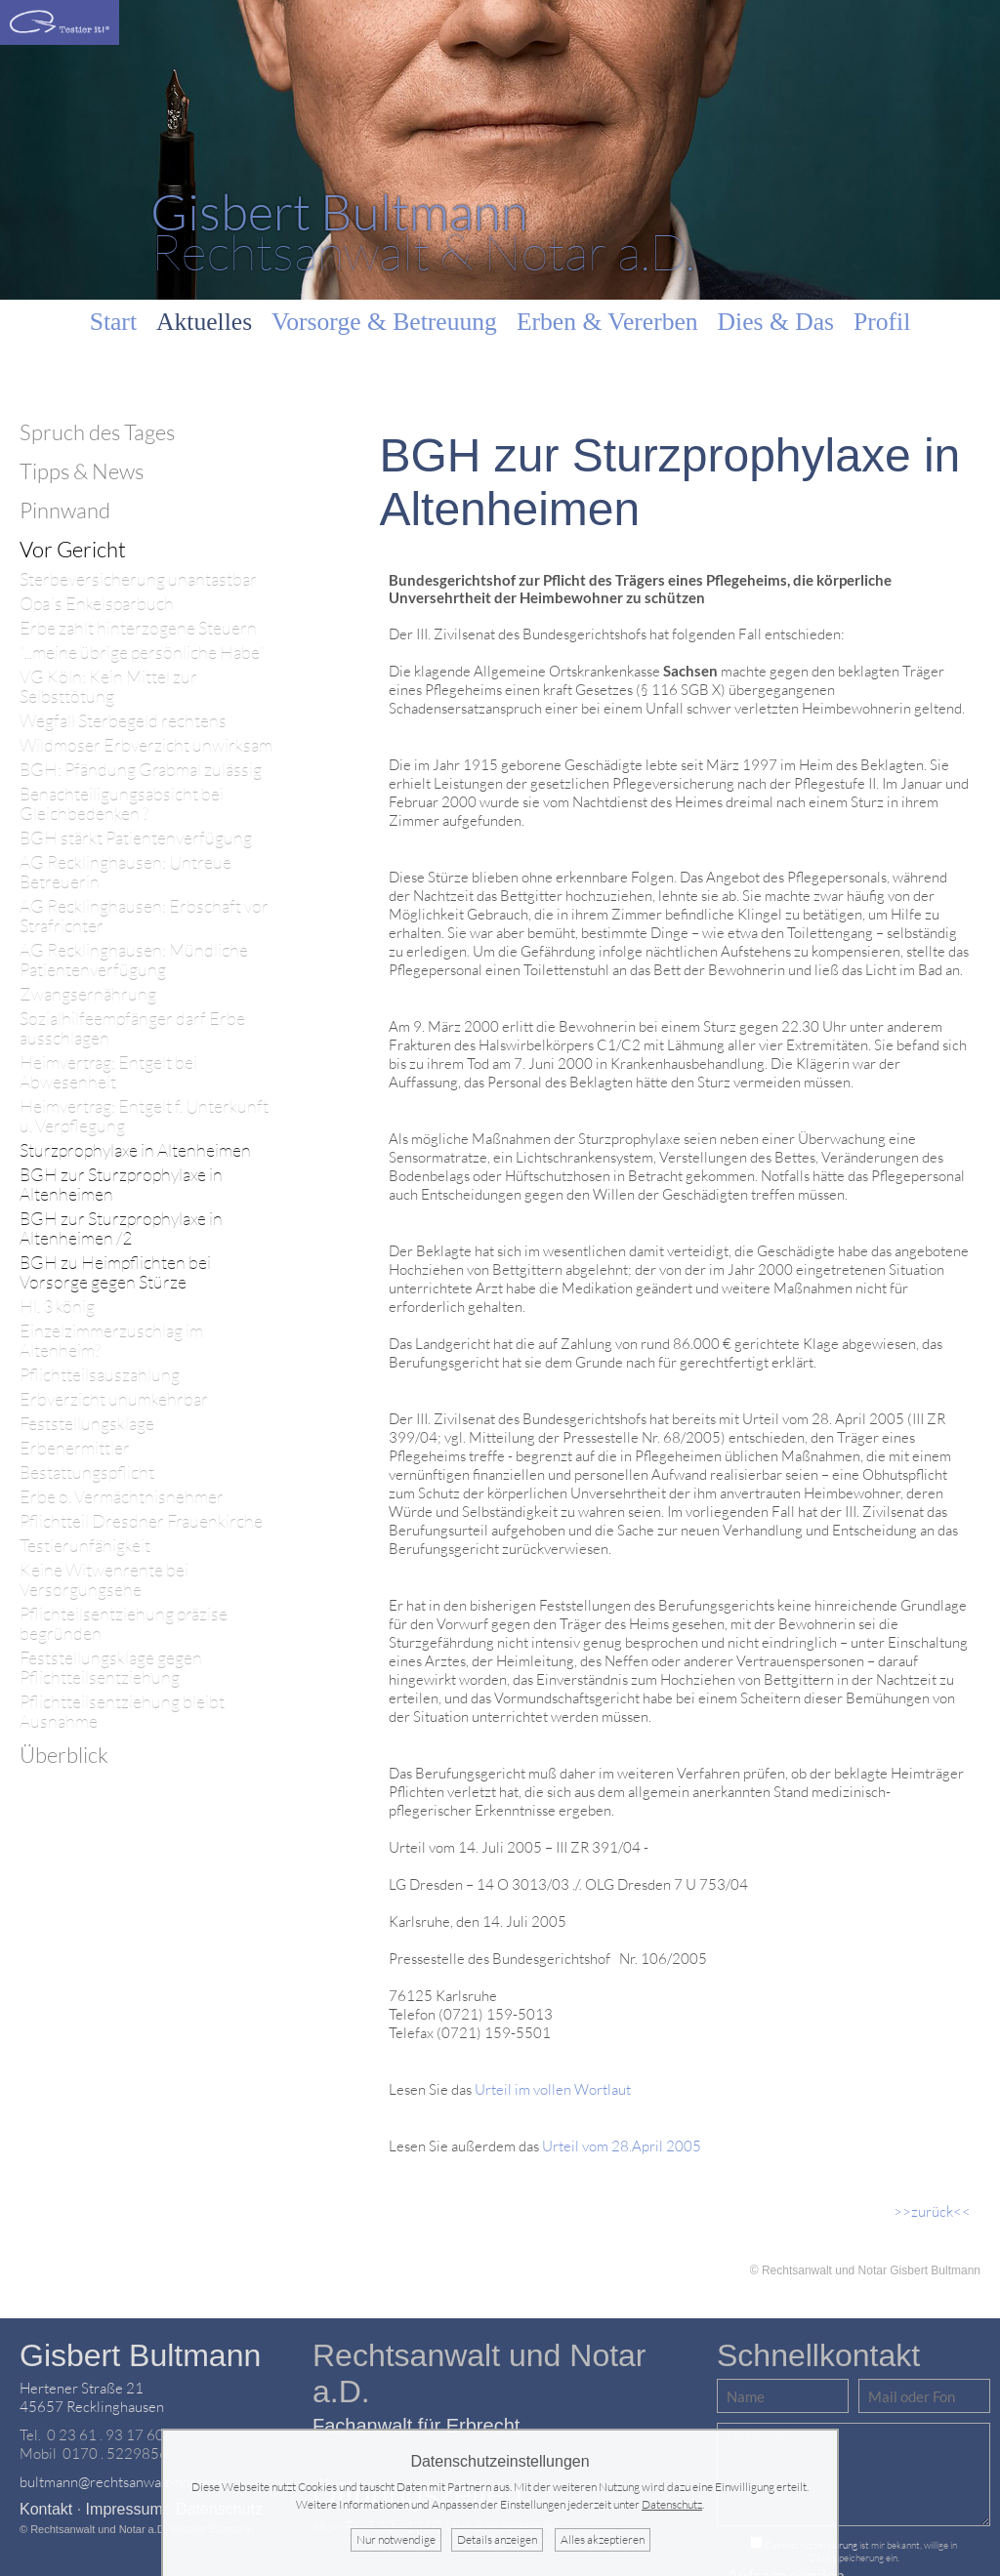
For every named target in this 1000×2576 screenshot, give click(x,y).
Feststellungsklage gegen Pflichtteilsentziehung (111, 1668)
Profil (882, 321)
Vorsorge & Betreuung (384, 321)
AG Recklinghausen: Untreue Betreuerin (125, 872)
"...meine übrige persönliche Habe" (142, 652)
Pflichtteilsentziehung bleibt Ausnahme (122, 1712)
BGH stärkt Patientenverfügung (136, 838)
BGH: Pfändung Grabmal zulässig (141, 769)
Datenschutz (672, 2504)
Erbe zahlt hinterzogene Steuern (138, 628)
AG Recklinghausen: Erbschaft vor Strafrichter (144, 916)
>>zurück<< (932, 2211)
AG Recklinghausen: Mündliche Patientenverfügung (134, 960)
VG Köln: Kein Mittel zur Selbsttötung (108, 687)
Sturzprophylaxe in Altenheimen (135, 1150)
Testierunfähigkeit (85, 1545)
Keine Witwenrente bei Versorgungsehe (104, 1580)
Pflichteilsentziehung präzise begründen (124, 1624)
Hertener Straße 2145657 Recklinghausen (92, 2397)
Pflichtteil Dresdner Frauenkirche (141, 1521)
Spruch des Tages (97, 432)
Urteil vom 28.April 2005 (621, 2146)
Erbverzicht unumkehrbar (114, 1399)
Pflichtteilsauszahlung (100, 1375)
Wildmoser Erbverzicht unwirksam (146, 745)
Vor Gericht (73, 549)
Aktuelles (204, 321)
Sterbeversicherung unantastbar (138, 579)
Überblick (64, 1754)
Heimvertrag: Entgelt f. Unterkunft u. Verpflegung (144, 1116)
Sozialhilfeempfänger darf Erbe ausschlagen (132, 1028)
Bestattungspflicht (87, 1472)
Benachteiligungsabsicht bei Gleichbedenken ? (122, 804)
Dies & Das (776, 321)
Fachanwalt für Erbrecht (416, 2425)
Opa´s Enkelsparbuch (97, 603)
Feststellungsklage (87, 1423)
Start (113, 321)
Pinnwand (65, 510)
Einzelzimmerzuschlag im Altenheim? (111, 1341)
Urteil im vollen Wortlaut (553, 2089)
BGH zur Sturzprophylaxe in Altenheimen (121, 1185)
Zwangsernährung (88, 994)
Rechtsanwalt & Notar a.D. (422, 231)
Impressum (124, 2509)
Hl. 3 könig (57, 1306)
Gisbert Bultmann (140, 2355)
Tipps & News (82, 471)
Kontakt (46, 2509)
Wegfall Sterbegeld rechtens (123, 721)
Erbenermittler (75, 1448)
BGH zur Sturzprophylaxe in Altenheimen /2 (121, 1228)
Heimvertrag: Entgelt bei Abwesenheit (108, 1072)
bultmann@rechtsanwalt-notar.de (123, 2482)
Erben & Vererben (607, 321)
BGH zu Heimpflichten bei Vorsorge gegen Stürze (115, 1272)
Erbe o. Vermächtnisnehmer (122, 1497)
